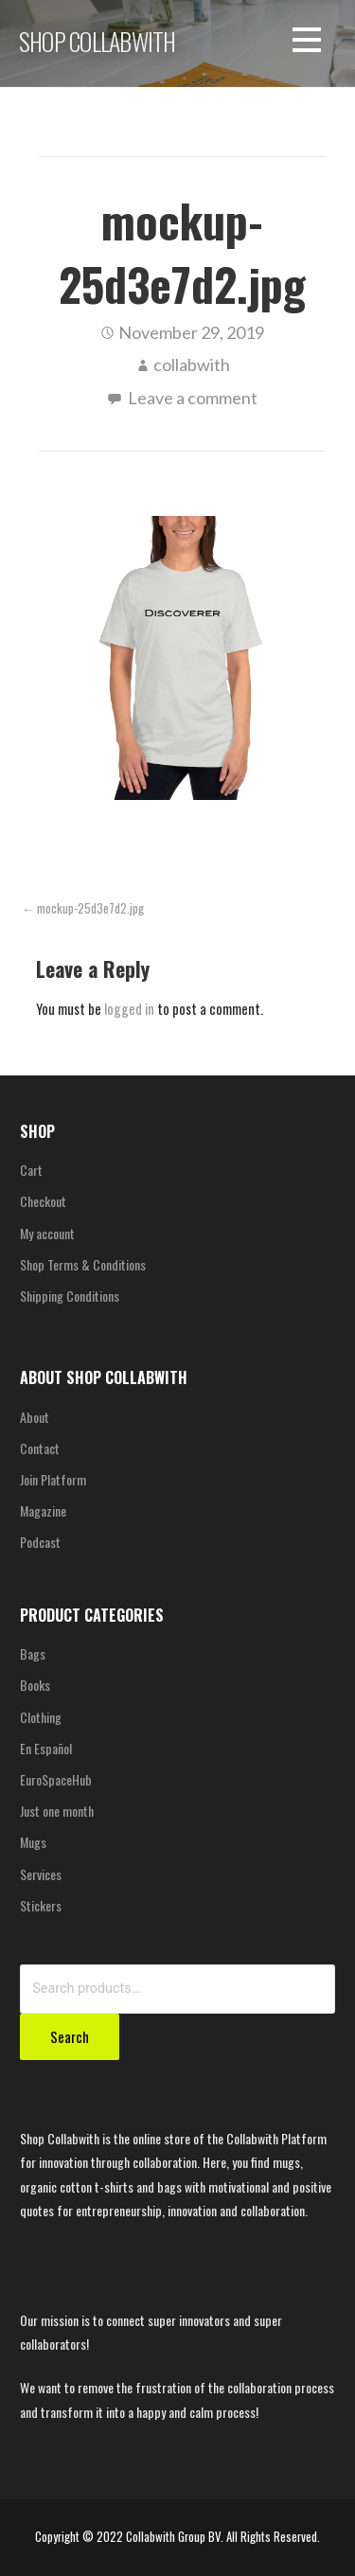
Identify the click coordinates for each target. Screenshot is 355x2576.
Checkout (43, 1201)
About (34, 1417)
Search (69, 2036)
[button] (306, 43)
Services (41, 1874)
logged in (129, 1009)
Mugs (33, 1842)
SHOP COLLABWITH (97, 41)
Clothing (41, 1717)
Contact (40, 1448)
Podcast (40, 1542)
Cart (31, 1170)
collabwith (191, 364)
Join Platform (53, 1479)
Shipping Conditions (69, 1296)
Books (35, 1685)
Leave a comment (192, 397)
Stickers (41, 1905)
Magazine (43, 1510)
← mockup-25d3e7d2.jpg (83, 908)
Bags (32, 1653)
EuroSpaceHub (56, 1779)
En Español (46, 1748)
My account (47, 1233)
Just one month (57, 1811)
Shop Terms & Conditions (83, 1264)
